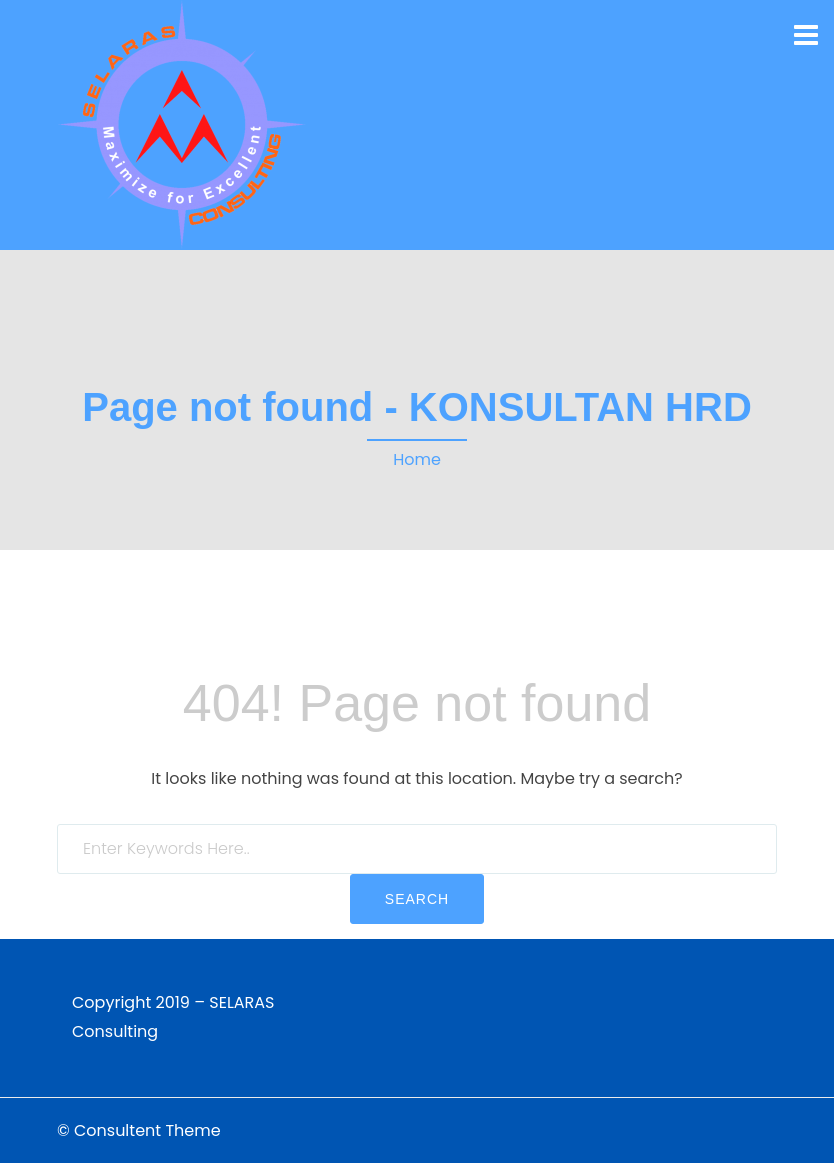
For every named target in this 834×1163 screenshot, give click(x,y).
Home (417, 459)
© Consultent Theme (139, 1130)
